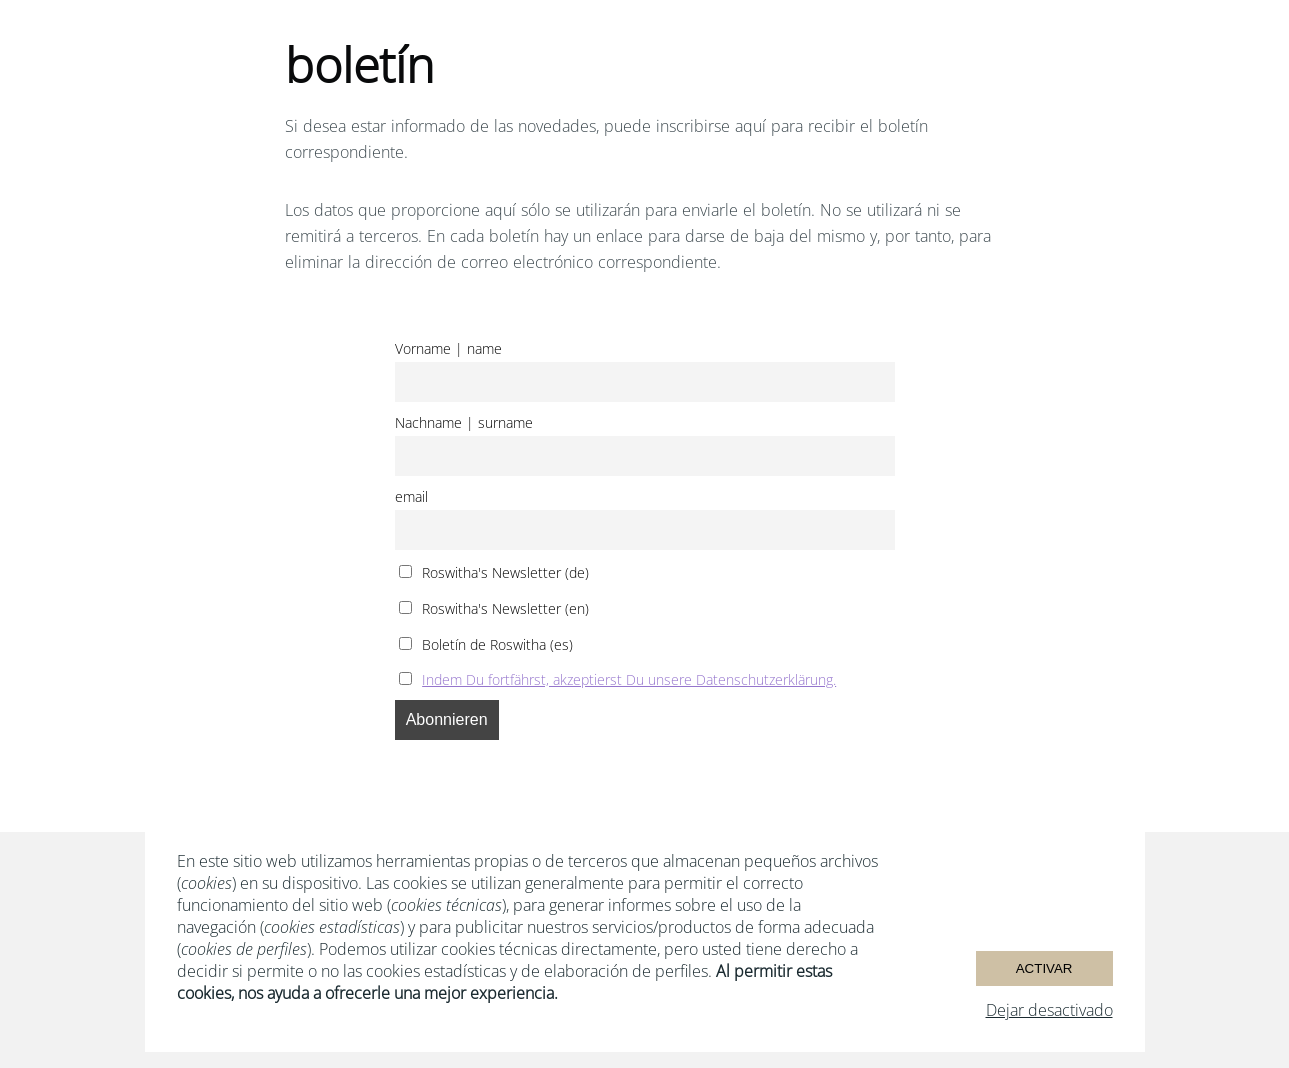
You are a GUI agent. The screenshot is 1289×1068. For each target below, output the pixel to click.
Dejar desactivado (1049, 1010)
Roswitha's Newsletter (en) (494, 608)
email (411, 496)
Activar (1044, 968)
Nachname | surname (464, 422)
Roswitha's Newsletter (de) (494, 572)
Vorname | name (448, 348)
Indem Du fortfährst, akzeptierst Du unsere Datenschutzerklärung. (629, 679)
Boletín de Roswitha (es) (486, 644)
